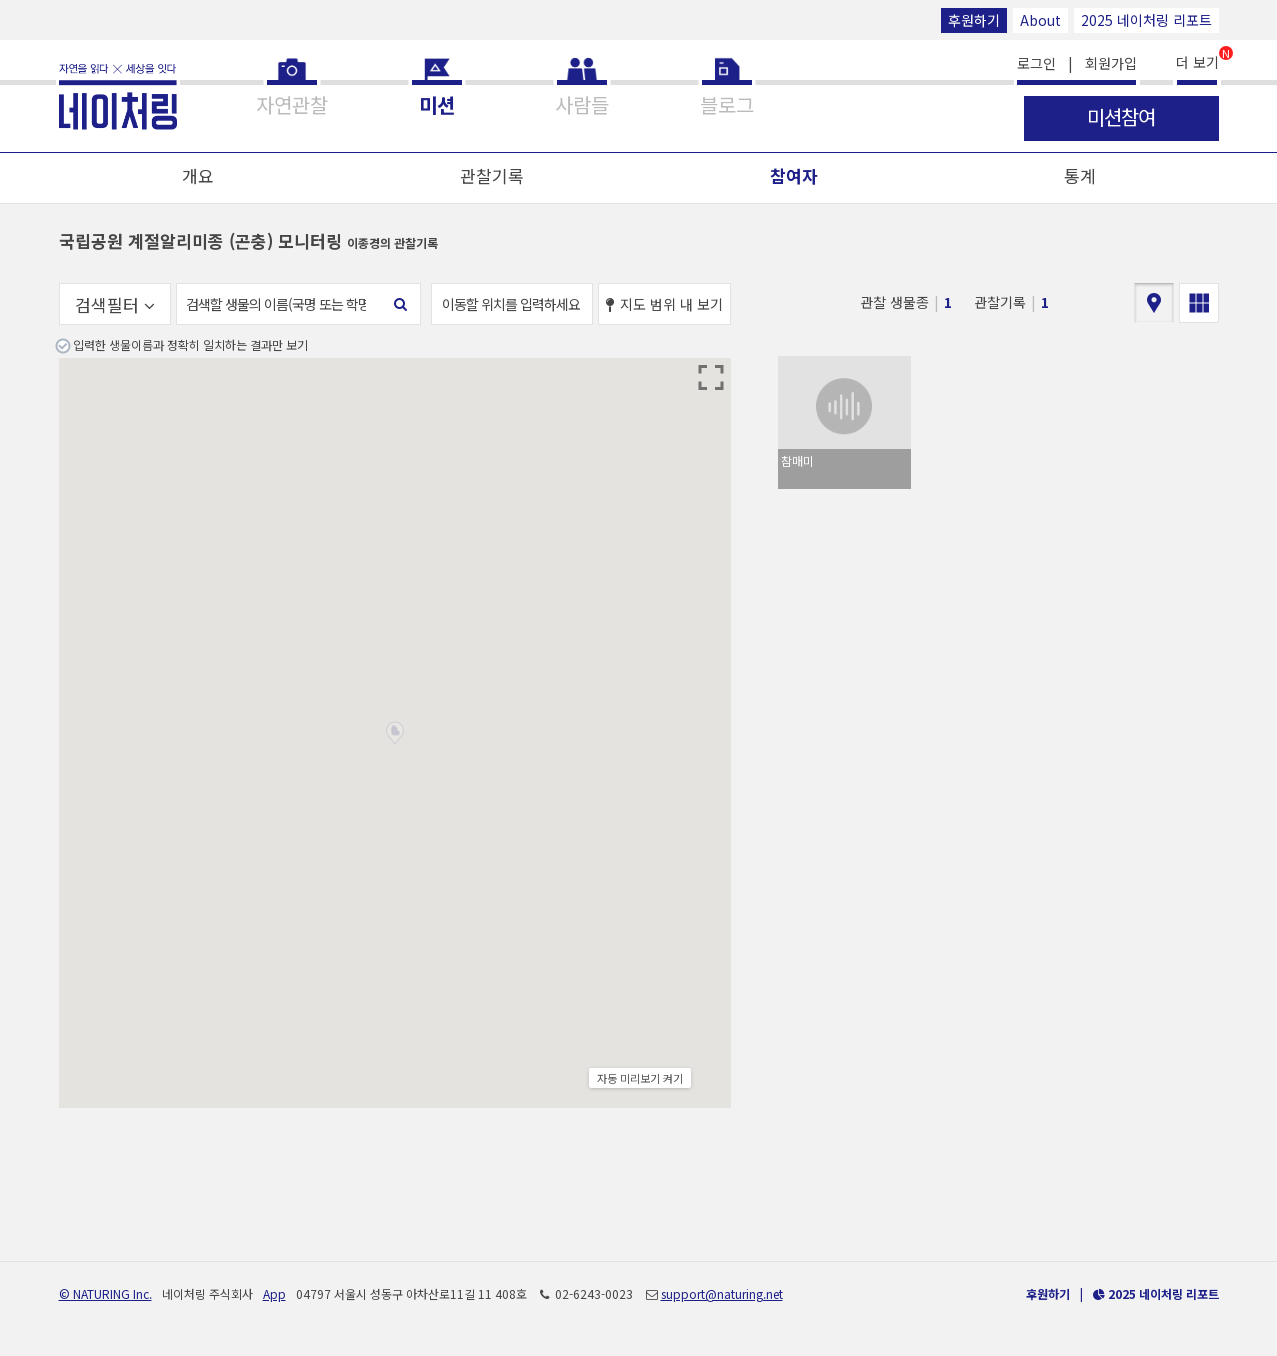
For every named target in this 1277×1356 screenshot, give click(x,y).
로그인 (1036, 63)
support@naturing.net (722, 1293)
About (1040, 20)
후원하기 (974, 20)
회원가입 (1111, 63)
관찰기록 (492, 175)
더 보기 (1197, 60)
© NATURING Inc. (105, 1293)
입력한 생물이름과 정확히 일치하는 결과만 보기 (190, 344)
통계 (1080, 175)
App (274, 1293)
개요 (198, 175)
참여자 (794, 175)
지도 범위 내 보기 (664, 304)
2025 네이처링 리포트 (1146, 20)
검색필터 (115, 304)
